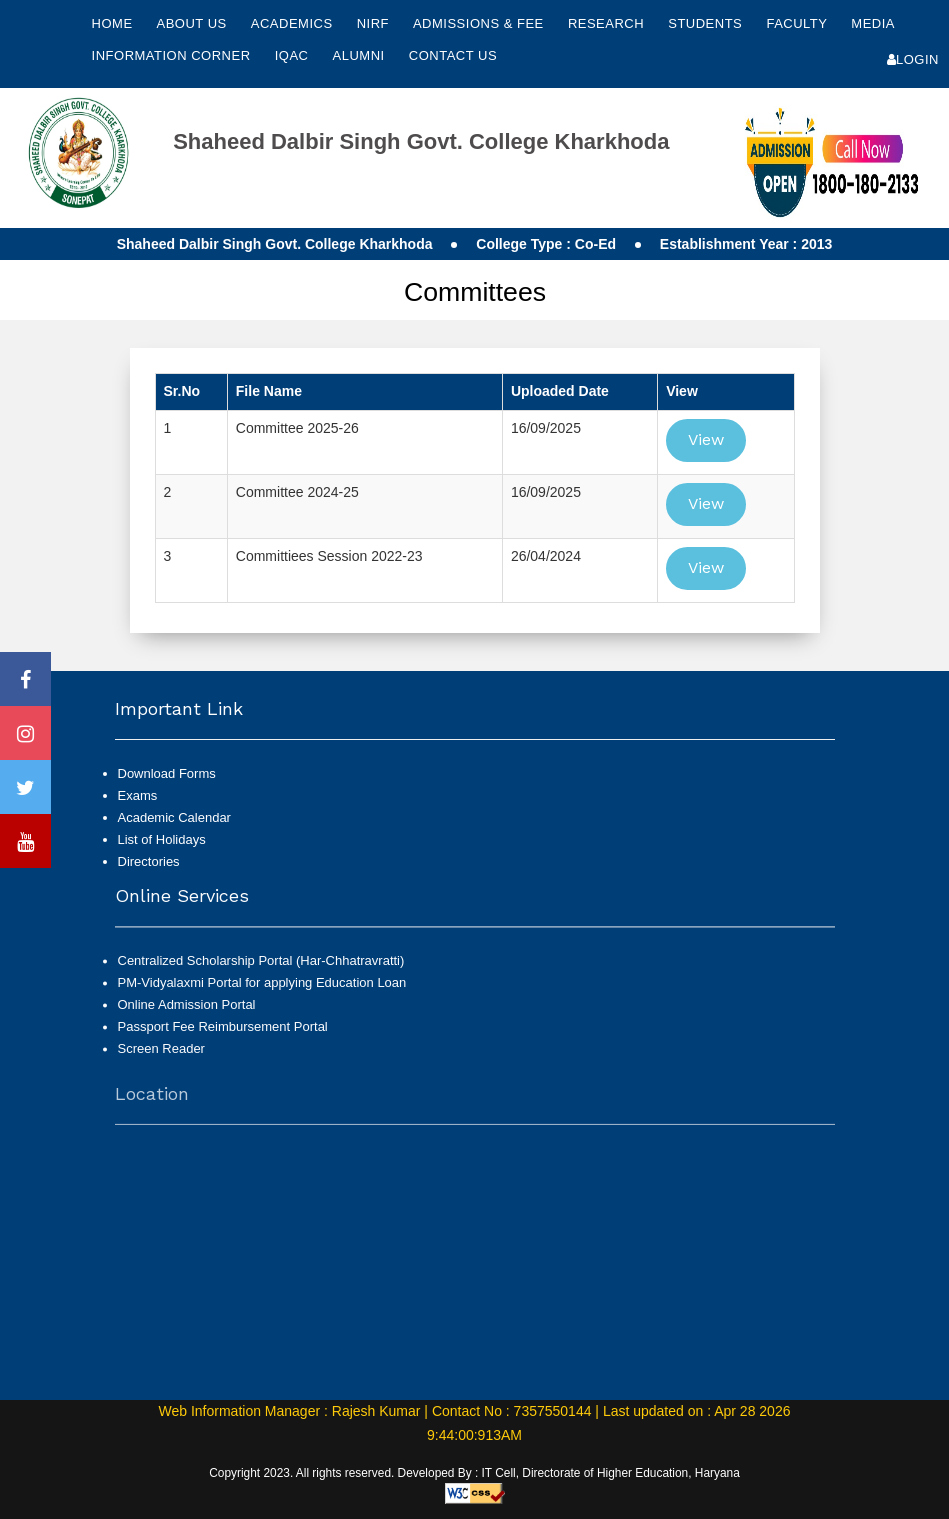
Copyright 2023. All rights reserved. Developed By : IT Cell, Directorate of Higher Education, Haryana (474, 1473)
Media (872, 23)
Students (707, 23)
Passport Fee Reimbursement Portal (223, 1035)
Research (608, 23)
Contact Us (453, 55)
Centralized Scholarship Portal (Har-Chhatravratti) (261, 969)
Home (112, 23)
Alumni (361, 55)
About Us (193, 23)
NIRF (373, 23)
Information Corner (173, 55)
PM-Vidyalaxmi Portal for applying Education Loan (262, 991)
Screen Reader (161, 1058)
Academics (294, 23)
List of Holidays (162, 839)
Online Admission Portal (187, 1013)
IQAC (294, 55)
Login (913, 59)
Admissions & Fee (480, 23)
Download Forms (167, 773)
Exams (138, 795)
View (706, 439)
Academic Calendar (174, 817)
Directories (149, 861)
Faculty (798, 23)
